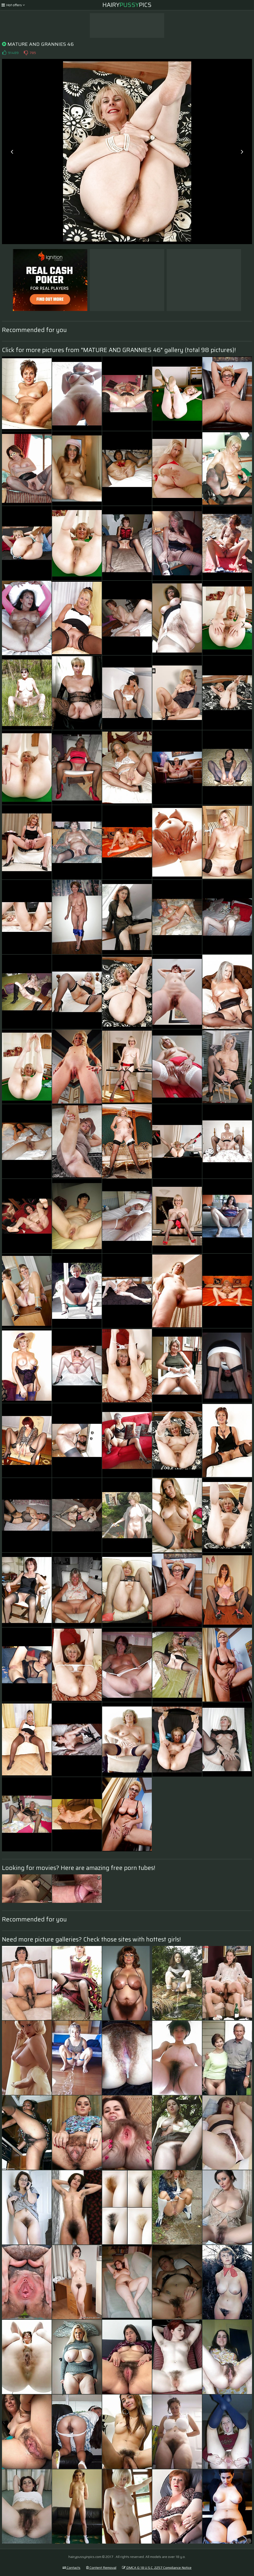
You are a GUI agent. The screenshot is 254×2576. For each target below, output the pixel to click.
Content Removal (101, 2567)
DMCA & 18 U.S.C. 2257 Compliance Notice (156, 2567)
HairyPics (127, 5)
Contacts (71, 2567)
